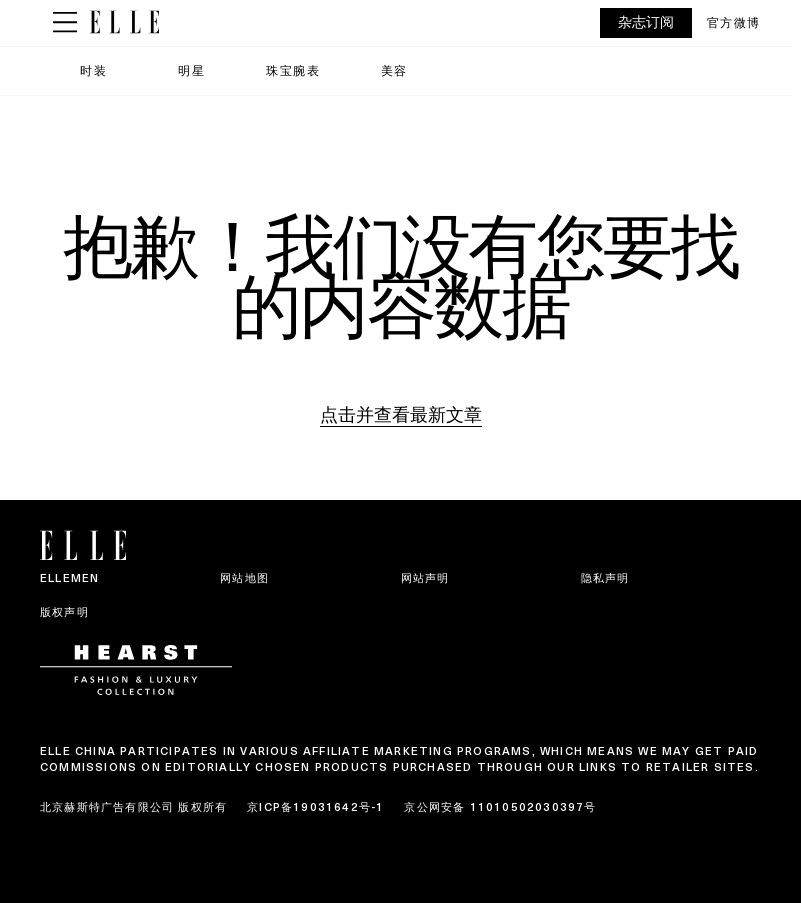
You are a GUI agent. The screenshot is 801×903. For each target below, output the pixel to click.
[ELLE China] (124, 22)
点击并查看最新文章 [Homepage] (401, 414)
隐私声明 (605, 578)
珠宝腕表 (293, 70)
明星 (191, 70)
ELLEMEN (69, 578)
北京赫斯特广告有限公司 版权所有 (133, 807)
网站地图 (244, 578)
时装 (93, 70)
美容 (394, 70)
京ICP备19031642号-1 (315, 807)
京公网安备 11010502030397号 (500, 807)
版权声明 (64, 612)
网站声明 (425, 578)
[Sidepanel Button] (65, 23)
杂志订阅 (646, 22)
